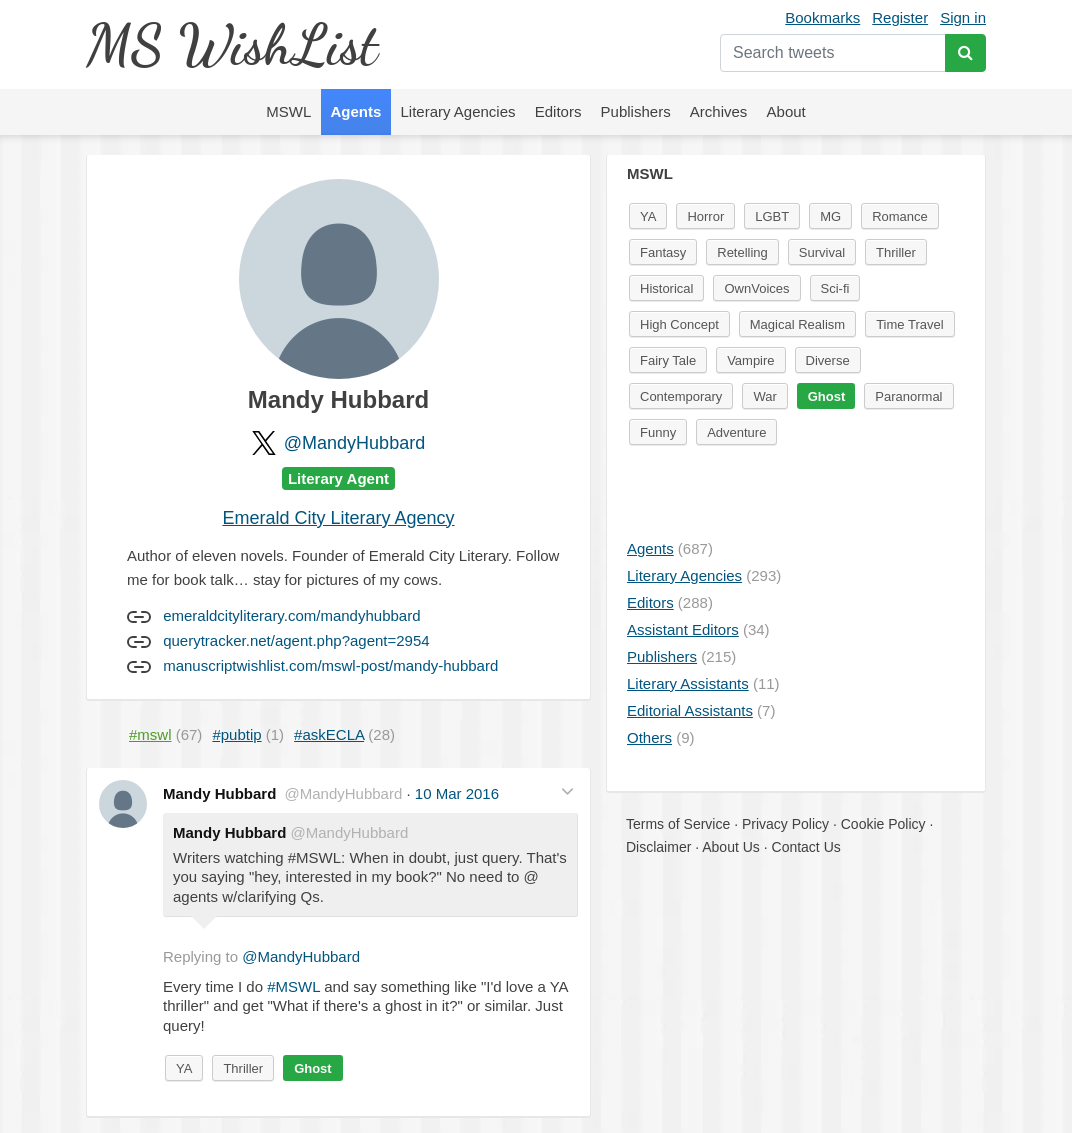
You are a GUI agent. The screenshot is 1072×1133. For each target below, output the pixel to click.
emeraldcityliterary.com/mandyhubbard (291, 615)
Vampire (750, 360)
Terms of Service (678, 824)
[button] (567, 791)
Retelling (742, 252)
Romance (900, 216)
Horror (705, 216)
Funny (658, 432)
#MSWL (293, 986)
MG (830, 216)
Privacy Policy (785, 824)
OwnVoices (756, 288)
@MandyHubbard (354, 443)
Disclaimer (658, 847)
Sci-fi (835, 288)
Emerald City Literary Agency (338, 518)
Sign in (963, 17)
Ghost (313, 1068)
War (764, 396)
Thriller (243, 1068)
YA (184, 1068)
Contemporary (681, 396)
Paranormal (908, 396)
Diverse (828, 360)
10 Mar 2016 (457, 793)
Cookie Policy (883, 824)
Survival (822, 252)
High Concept (679, 324)
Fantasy (663, 252)
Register (900, 17)
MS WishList (231, 44)
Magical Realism (797, 324)
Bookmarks (822, 17)
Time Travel (909, 324)
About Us (731, 847)
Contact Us (806, 847)
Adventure (736, 432)
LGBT (772, 216)
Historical (666, 288)
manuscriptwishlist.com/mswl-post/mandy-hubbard (330, 665)
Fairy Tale (668, 360)
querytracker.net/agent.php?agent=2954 (296, 640)
